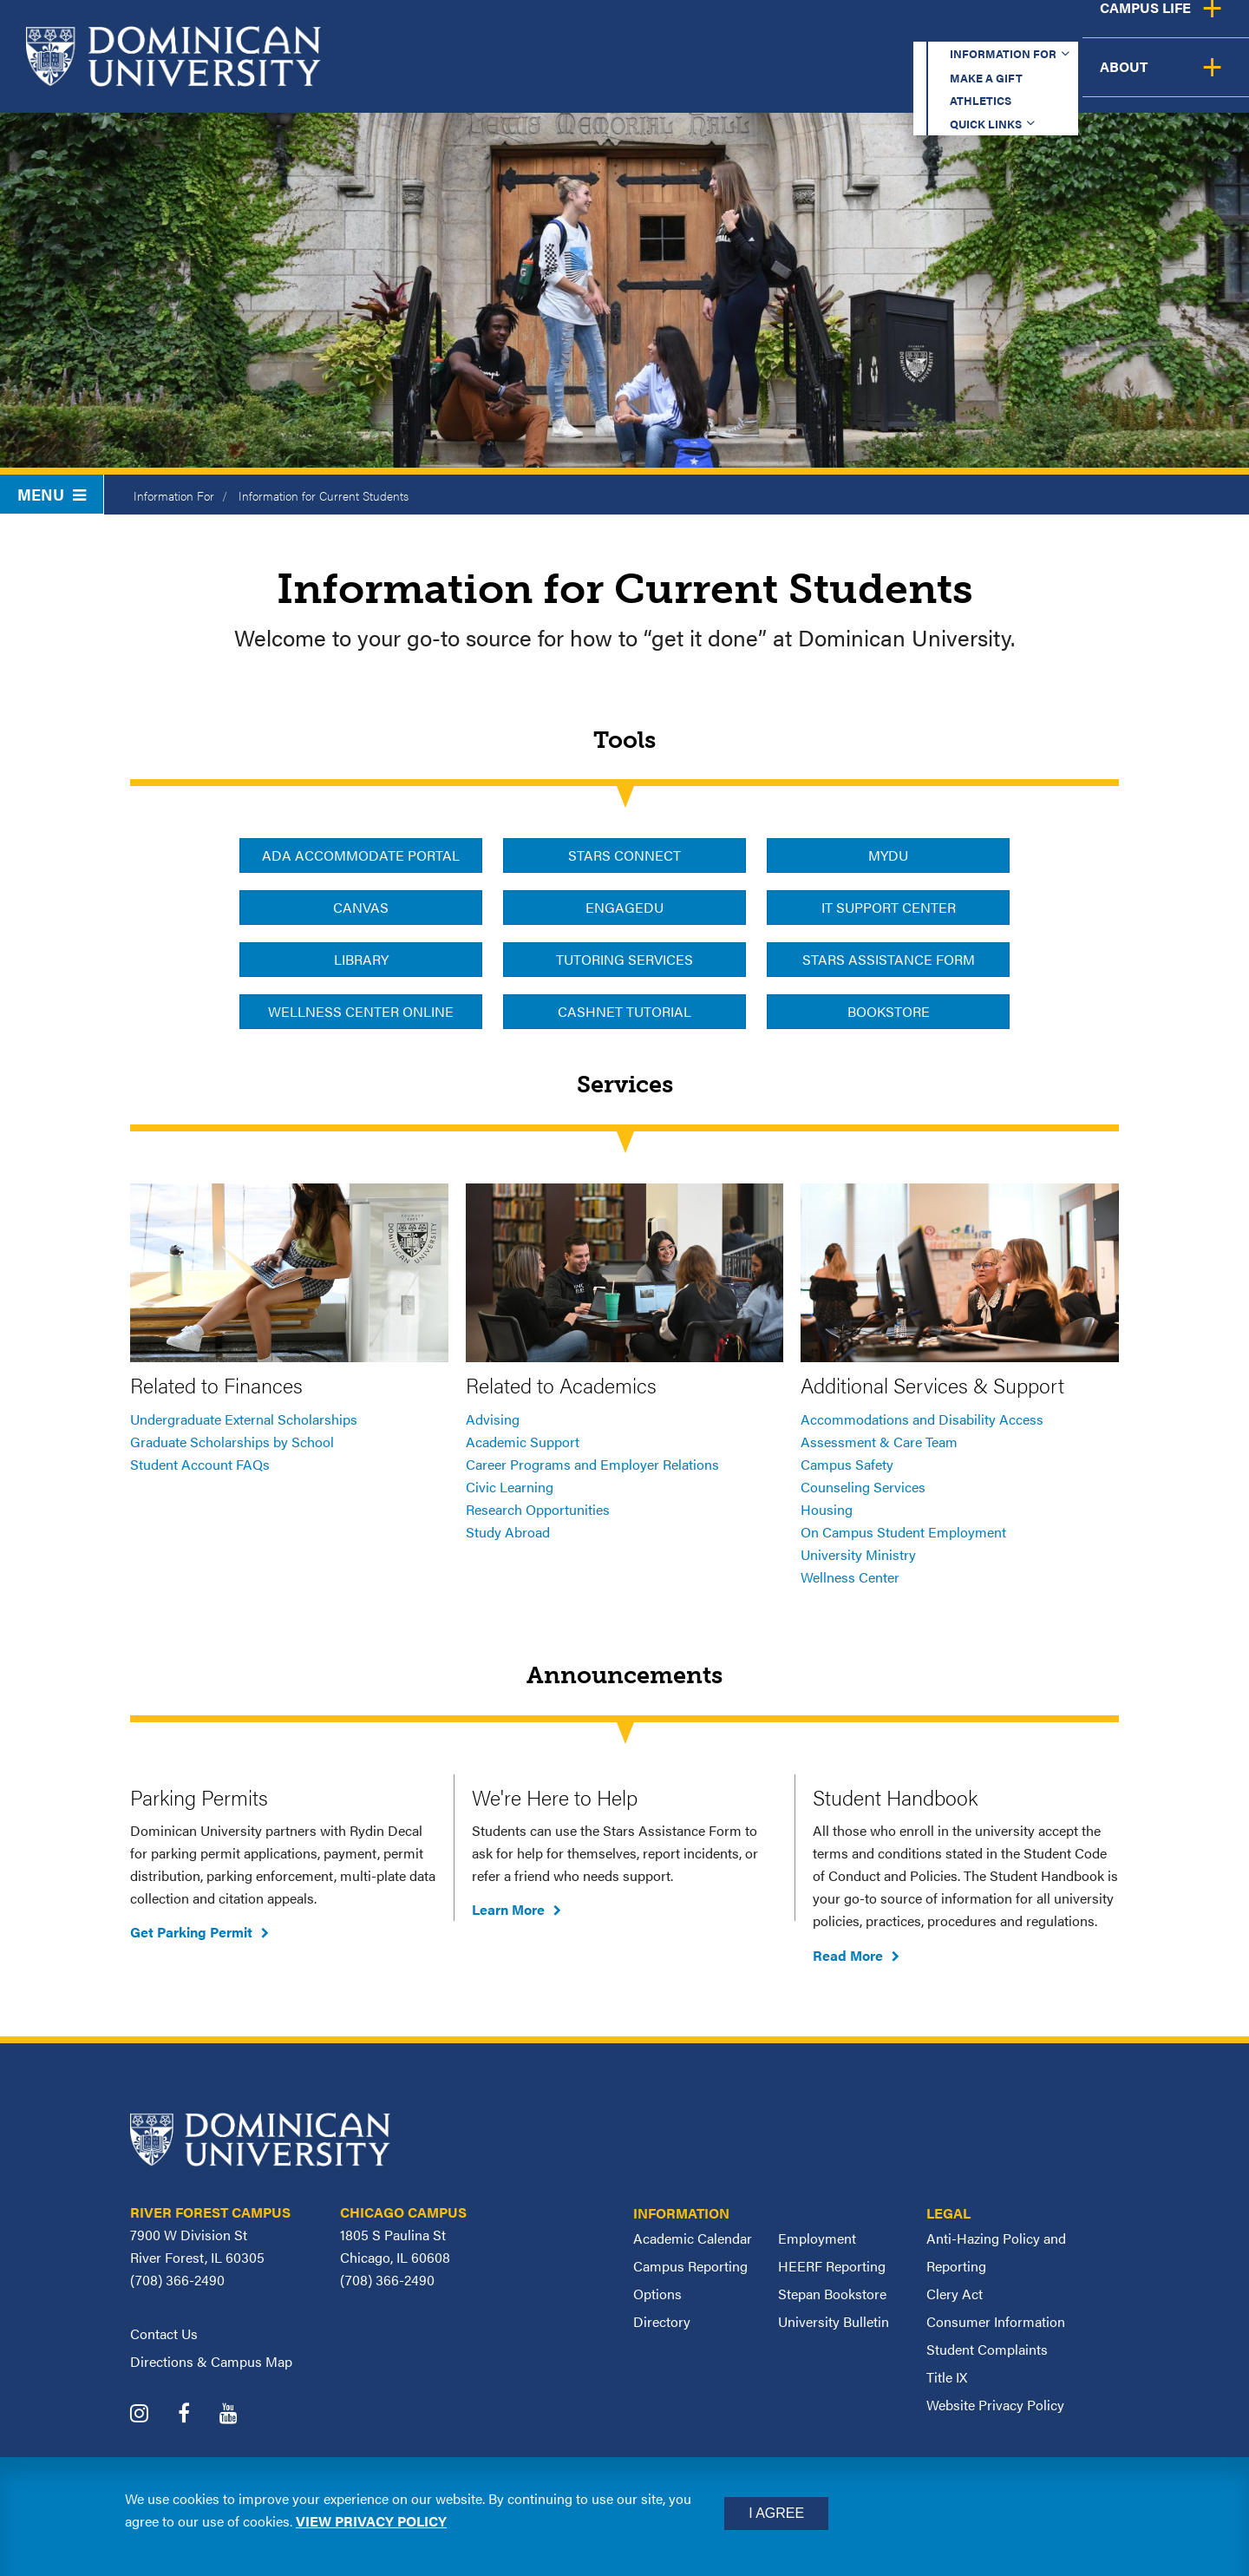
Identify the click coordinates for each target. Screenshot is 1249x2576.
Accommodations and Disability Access (922, 1419)
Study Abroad (508, 1532)
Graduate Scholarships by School (232, 1442)
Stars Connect (624, 855)
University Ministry (858, 1554)
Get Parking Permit (191, 1932)
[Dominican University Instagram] (152, 2415)
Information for (610, 30)
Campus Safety (847, 1464)
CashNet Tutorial (624, 1011)
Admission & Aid (735, 80)
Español (1133, 30)
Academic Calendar (692, 2238)
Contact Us (164, 2333)
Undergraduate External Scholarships (243, 1419)
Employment (817, 2238)
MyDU (888, 855)
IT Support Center (888, 907)
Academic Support (522, 1442)
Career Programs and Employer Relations (592, 1464)
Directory (661, 2321)
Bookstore (888, 1011)
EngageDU (624, 907)
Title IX (946, 2377)
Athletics (884, 30)
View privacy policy (371, 2521)
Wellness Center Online (361, 1011)
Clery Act (954, 2294)
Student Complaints (987, 2349)
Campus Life (1077, 80)
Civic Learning (509, 1487)
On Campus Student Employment (903, 1532)
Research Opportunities (538, 1509)
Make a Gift (765, 30)
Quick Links (1003, 30)
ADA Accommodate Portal (361, 855)
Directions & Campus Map (211, 2361)
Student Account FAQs (200, 1464)
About (1199, 80)
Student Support (914, 80)
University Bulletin (833, 2321)
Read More (848, 1955)
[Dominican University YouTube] (241, 2415)
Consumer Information (995, 2321)
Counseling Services (863, 1487)
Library (361, 959)
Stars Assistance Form (888, 959)
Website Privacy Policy (995, 2405)
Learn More (508, 1909)
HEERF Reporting (832, 2266)
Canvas (361, 907)
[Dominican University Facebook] (197, 2415)
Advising (493, 1419)
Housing (827, 1509)
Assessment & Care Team (879, 1442)
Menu (51, 494)
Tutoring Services (624, 959)
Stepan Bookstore (832, 2294)
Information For (174, 495)
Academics (581, 80)
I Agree (776, 2513)
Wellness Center (850, 1577)
